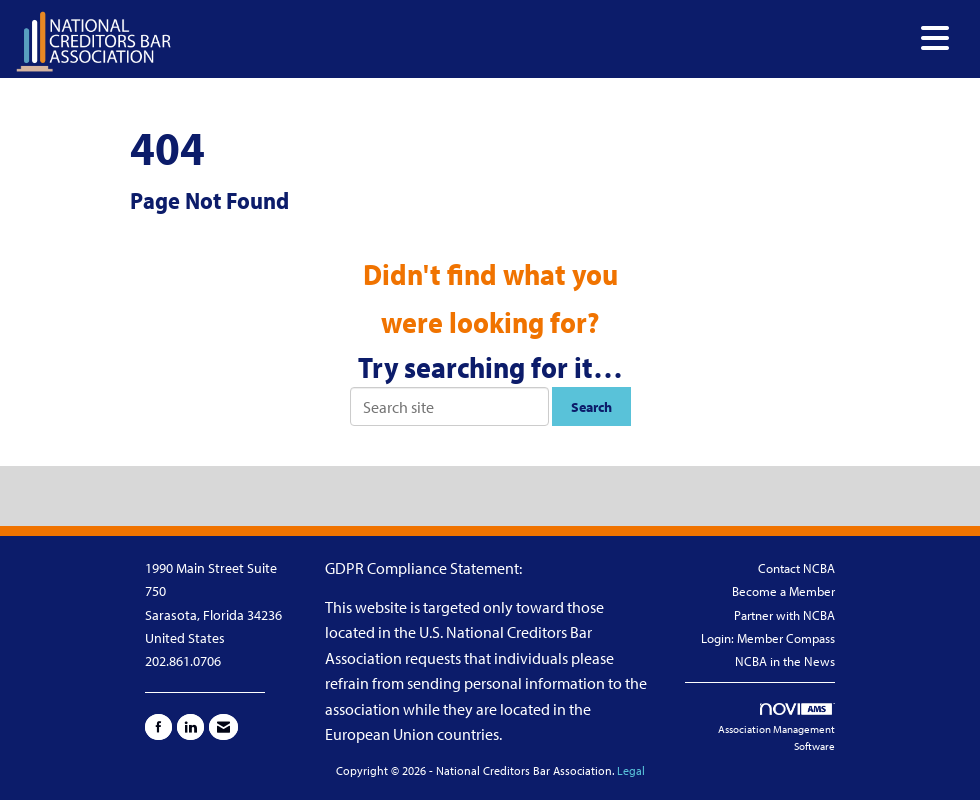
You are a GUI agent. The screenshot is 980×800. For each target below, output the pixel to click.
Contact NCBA (796, 568)
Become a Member (783, 591)
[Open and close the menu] (566, 38)
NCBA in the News (785, 661)
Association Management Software (776, 728)
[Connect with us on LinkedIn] (190, 727)
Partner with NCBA (784, 615)
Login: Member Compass (768, 638)
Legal (631, 770)
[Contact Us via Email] (223, 727)
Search (591, 406)
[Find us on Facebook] (158, 727)
